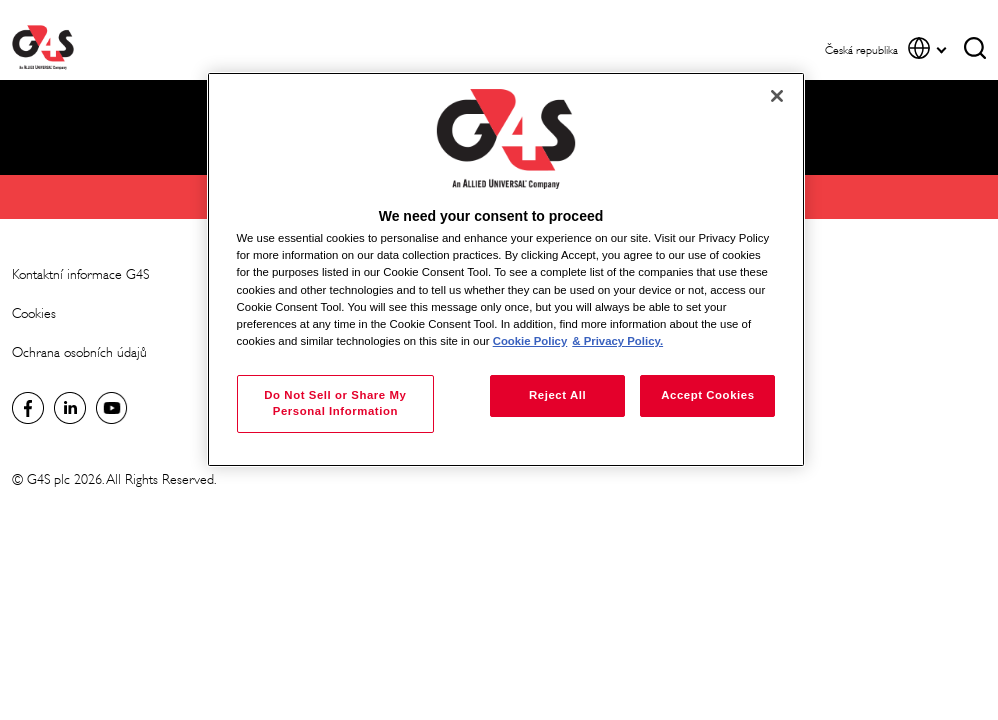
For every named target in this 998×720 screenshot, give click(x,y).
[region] (506, 269)
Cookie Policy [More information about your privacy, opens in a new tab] (530, 341)
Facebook (28, 408)
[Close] (777, 96)
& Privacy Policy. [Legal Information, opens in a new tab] (617, 341)
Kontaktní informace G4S (80, 274)
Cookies (34, 313)
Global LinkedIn (70, 408)
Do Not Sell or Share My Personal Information (335, 403)
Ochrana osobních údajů (79, 352)
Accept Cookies (707, 395)
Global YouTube (112, 408)
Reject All (557, 395)
